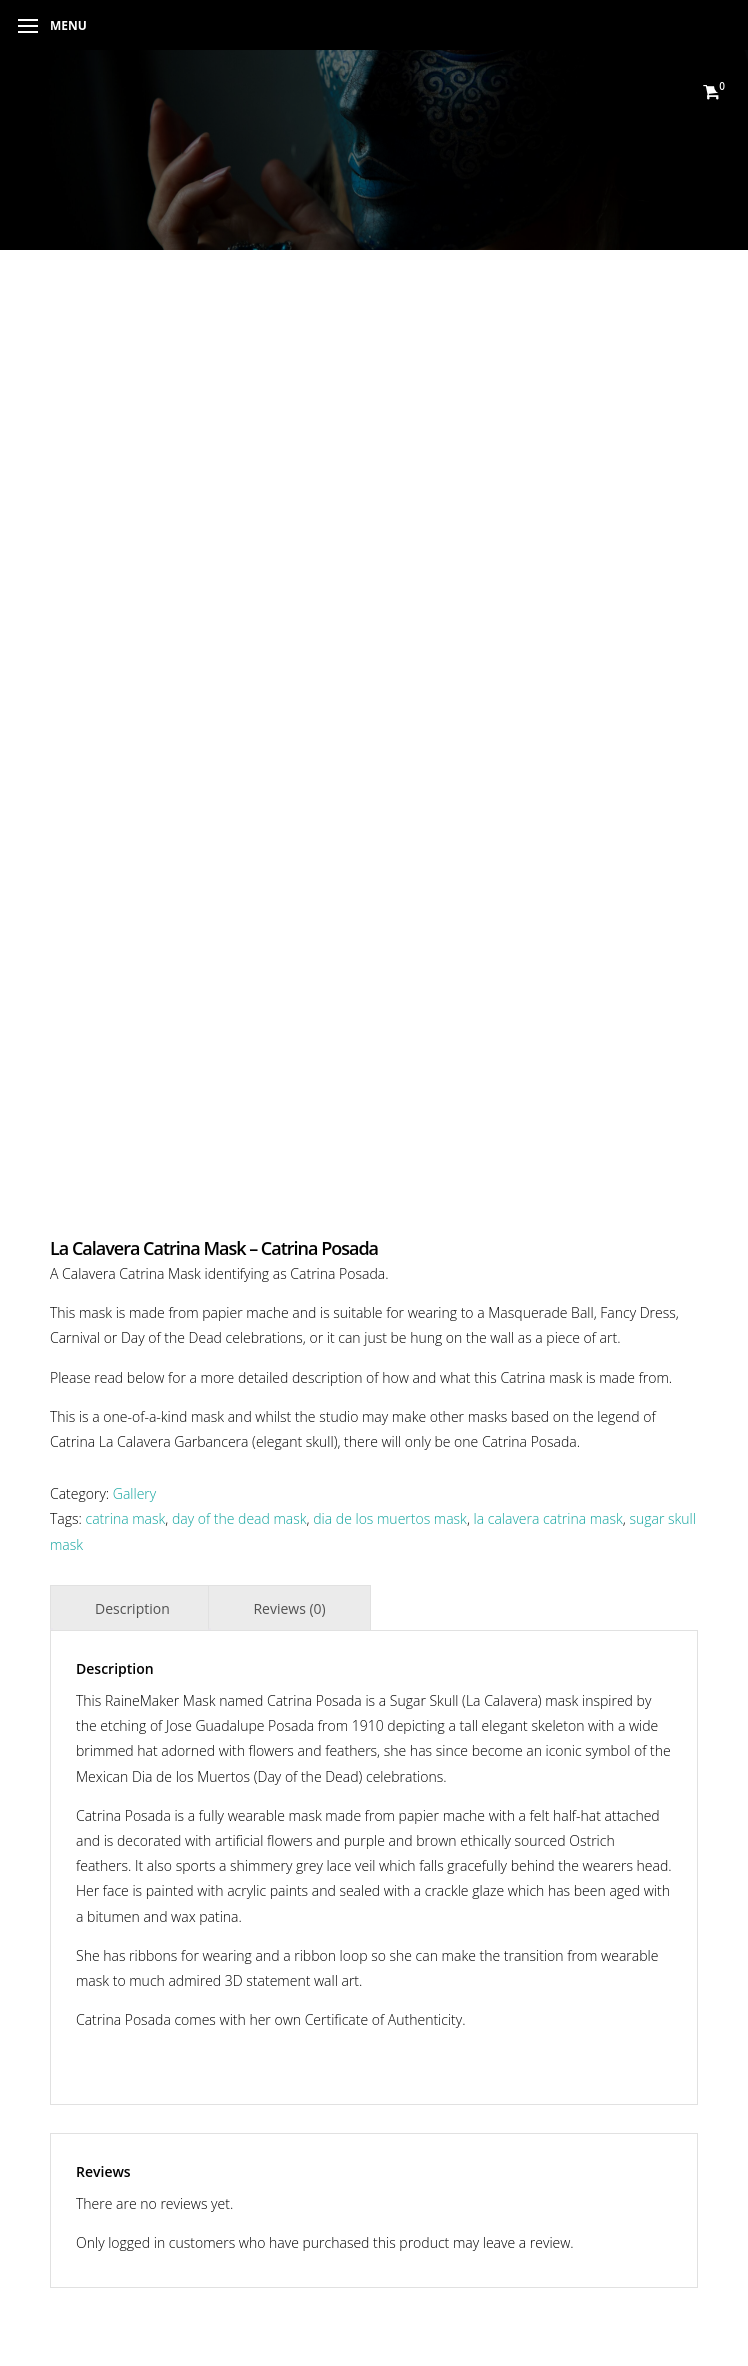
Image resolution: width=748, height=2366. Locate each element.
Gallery (134, 1493)
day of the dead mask (239, 1518)
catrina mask (126, 1518)
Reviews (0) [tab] (289, 1608)
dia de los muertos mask (390, 1518)
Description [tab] (132, 1608)
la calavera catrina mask (548, 1518)
